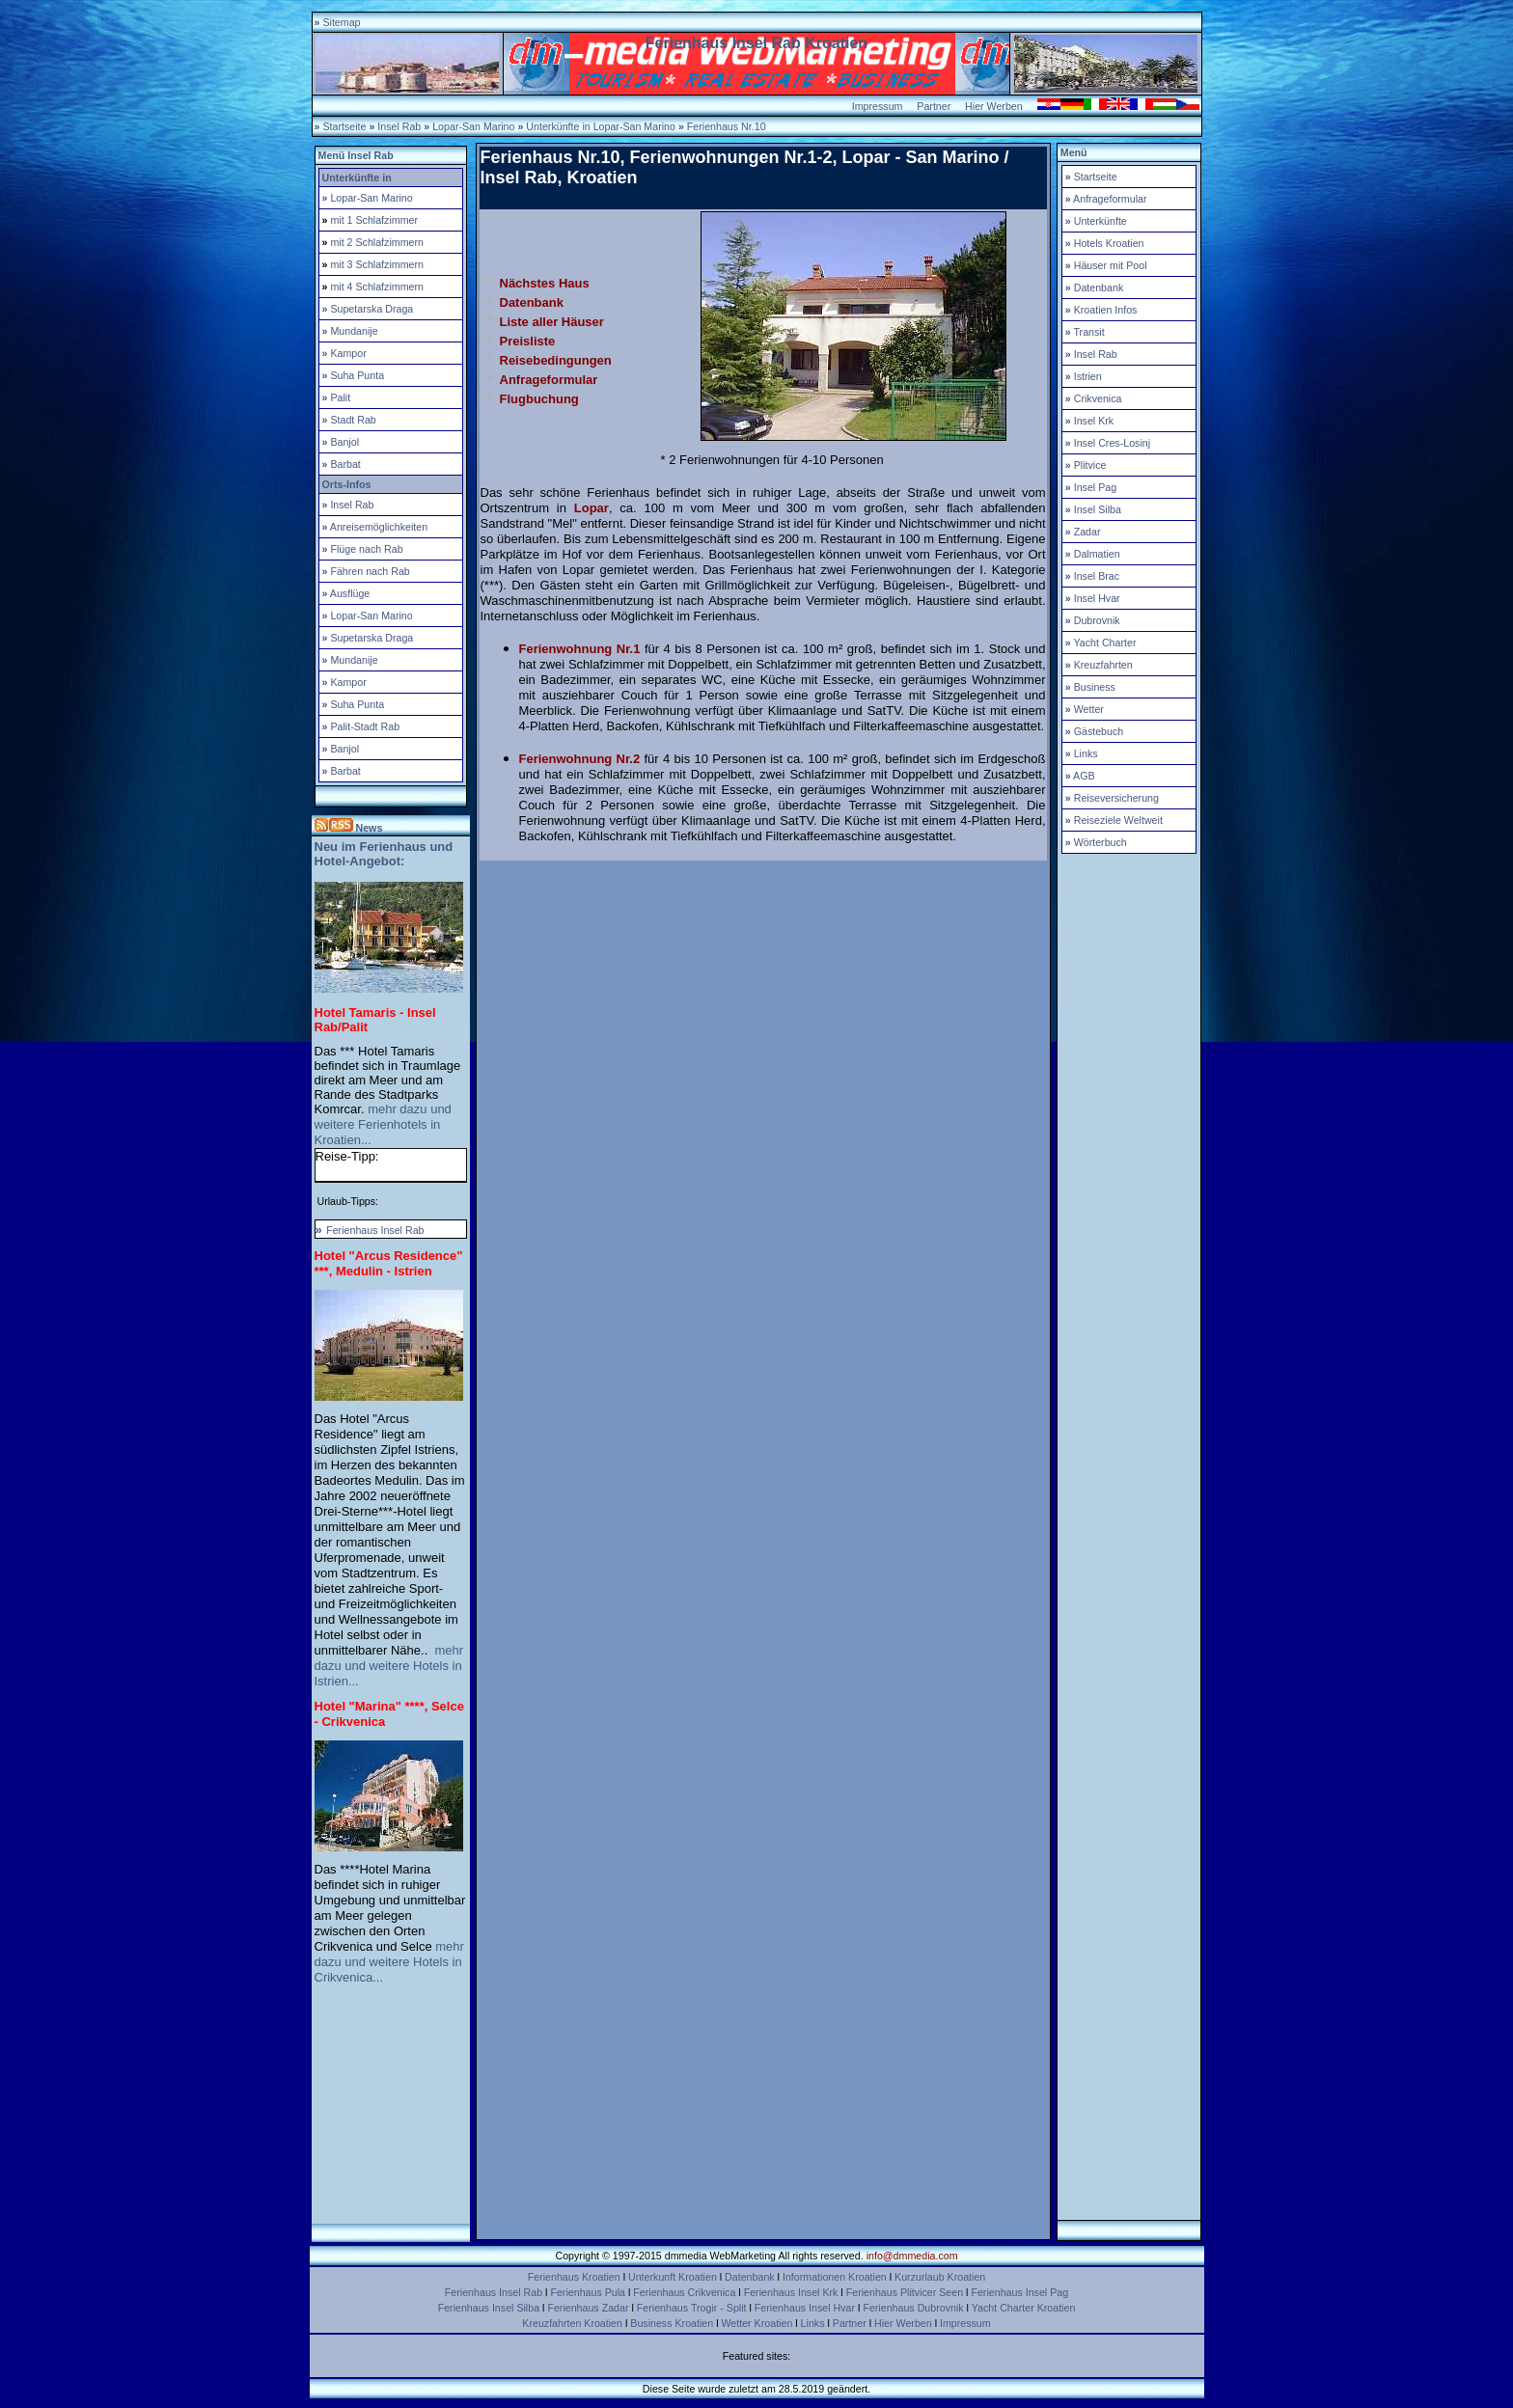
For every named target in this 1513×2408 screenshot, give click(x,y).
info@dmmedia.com (912, 2255)
